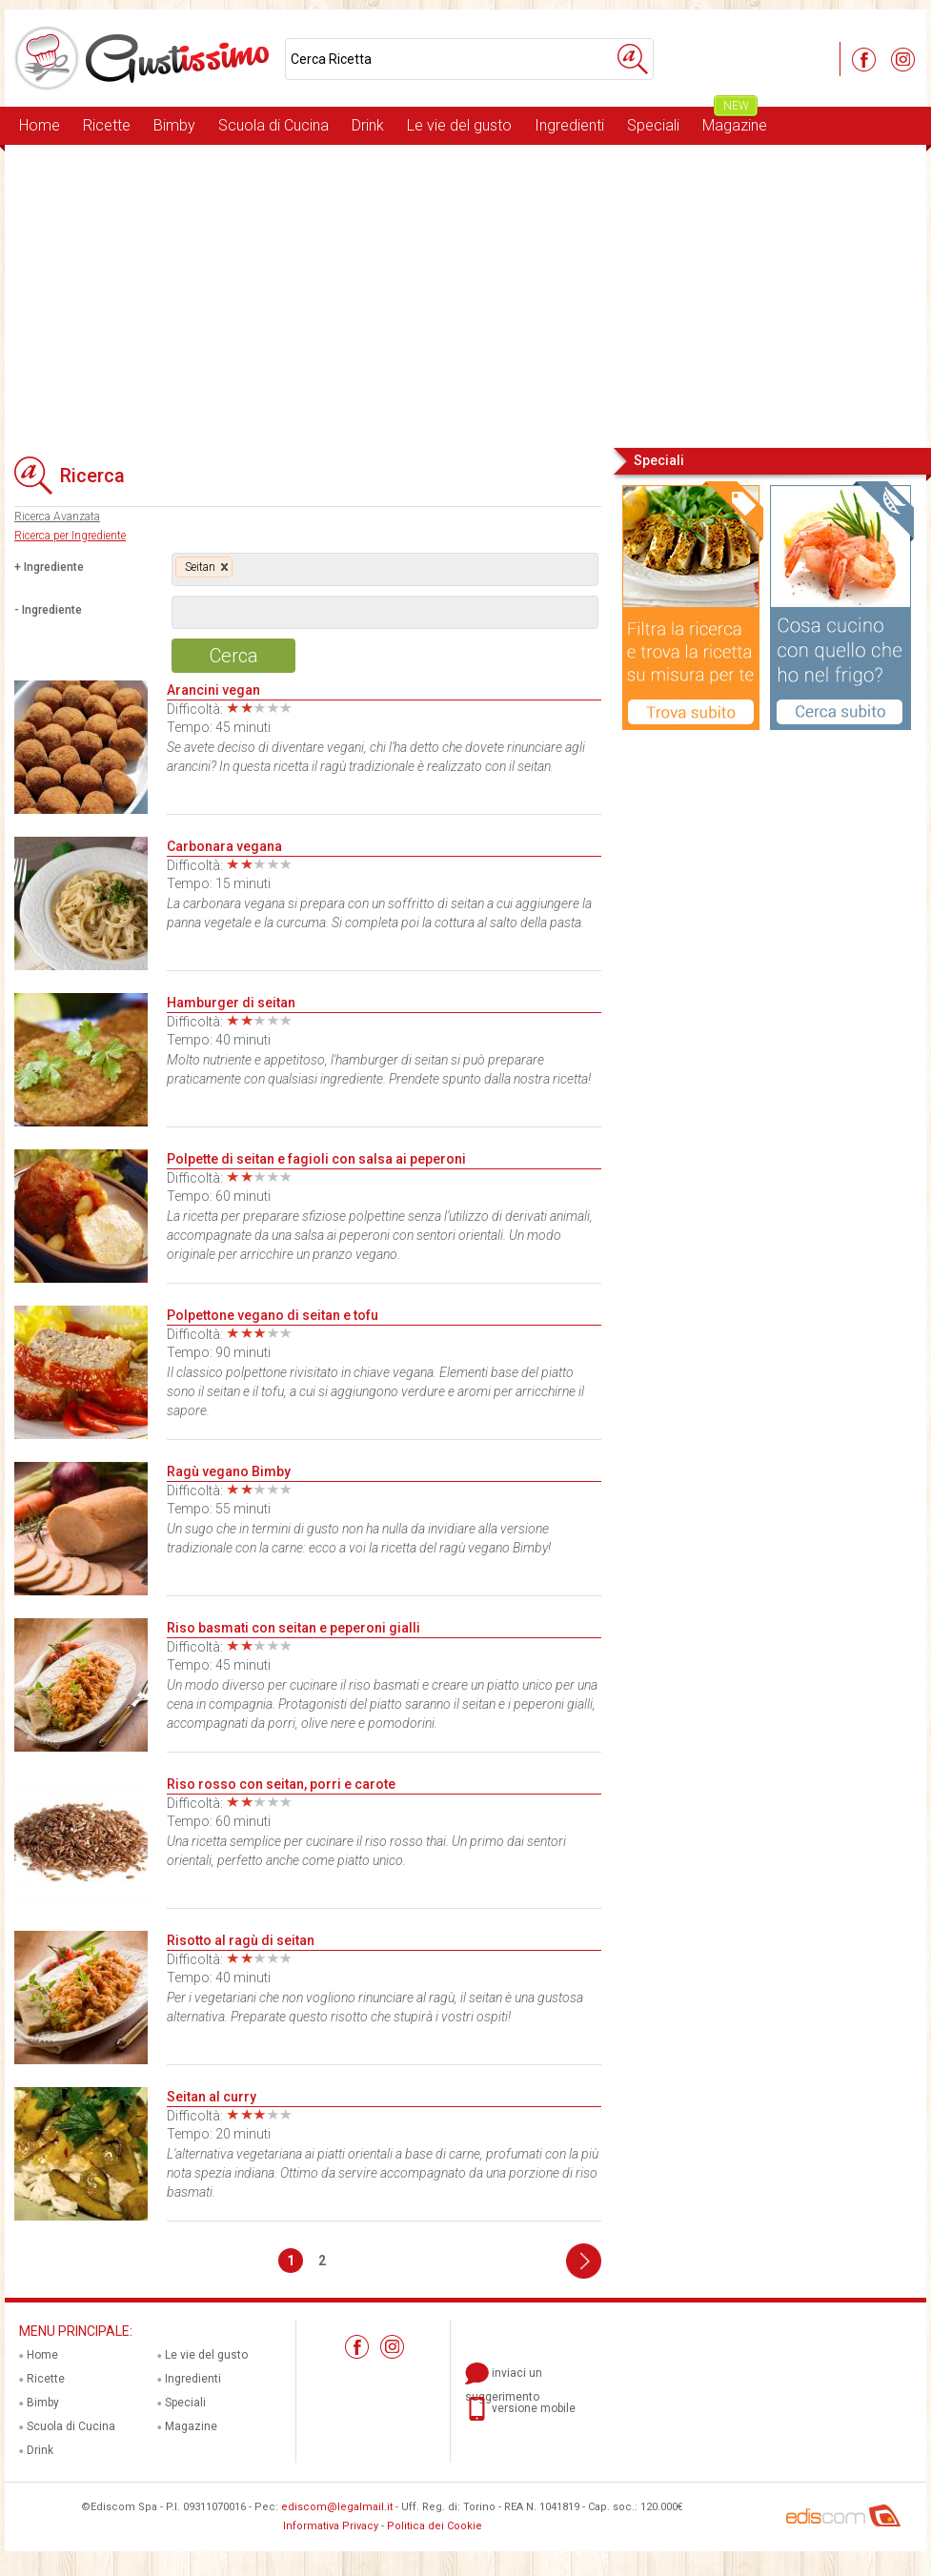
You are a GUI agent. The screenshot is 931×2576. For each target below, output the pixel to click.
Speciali (653, 125)
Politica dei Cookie (434, 2526)
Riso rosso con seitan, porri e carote (281, 1784)
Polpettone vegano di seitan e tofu (272, 1315)
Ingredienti (569, 125)
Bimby (174, 125)
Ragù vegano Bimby (229, 1471)
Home (39, 125)
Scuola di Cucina (273, 125)
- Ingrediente (48, 610)
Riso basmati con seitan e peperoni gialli (293, 1627)
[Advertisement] (465, 294)
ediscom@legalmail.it (337, 2507)
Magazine (734, 120)
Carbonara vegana (224, 846)
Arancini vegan (213, 690)
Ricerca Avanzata (57, 516)
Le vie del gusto (459, 125)
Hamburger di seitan (231, 1002)
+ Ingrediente (49, 567)
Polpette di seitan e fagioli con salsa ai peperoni (316, 1158)
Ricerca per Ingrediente (70, 535)
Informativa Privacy (330, 2526)
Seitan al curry (211, 2096)
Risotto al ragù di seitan (240, 1940)
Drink (368, 125)
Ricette (107, 125)
